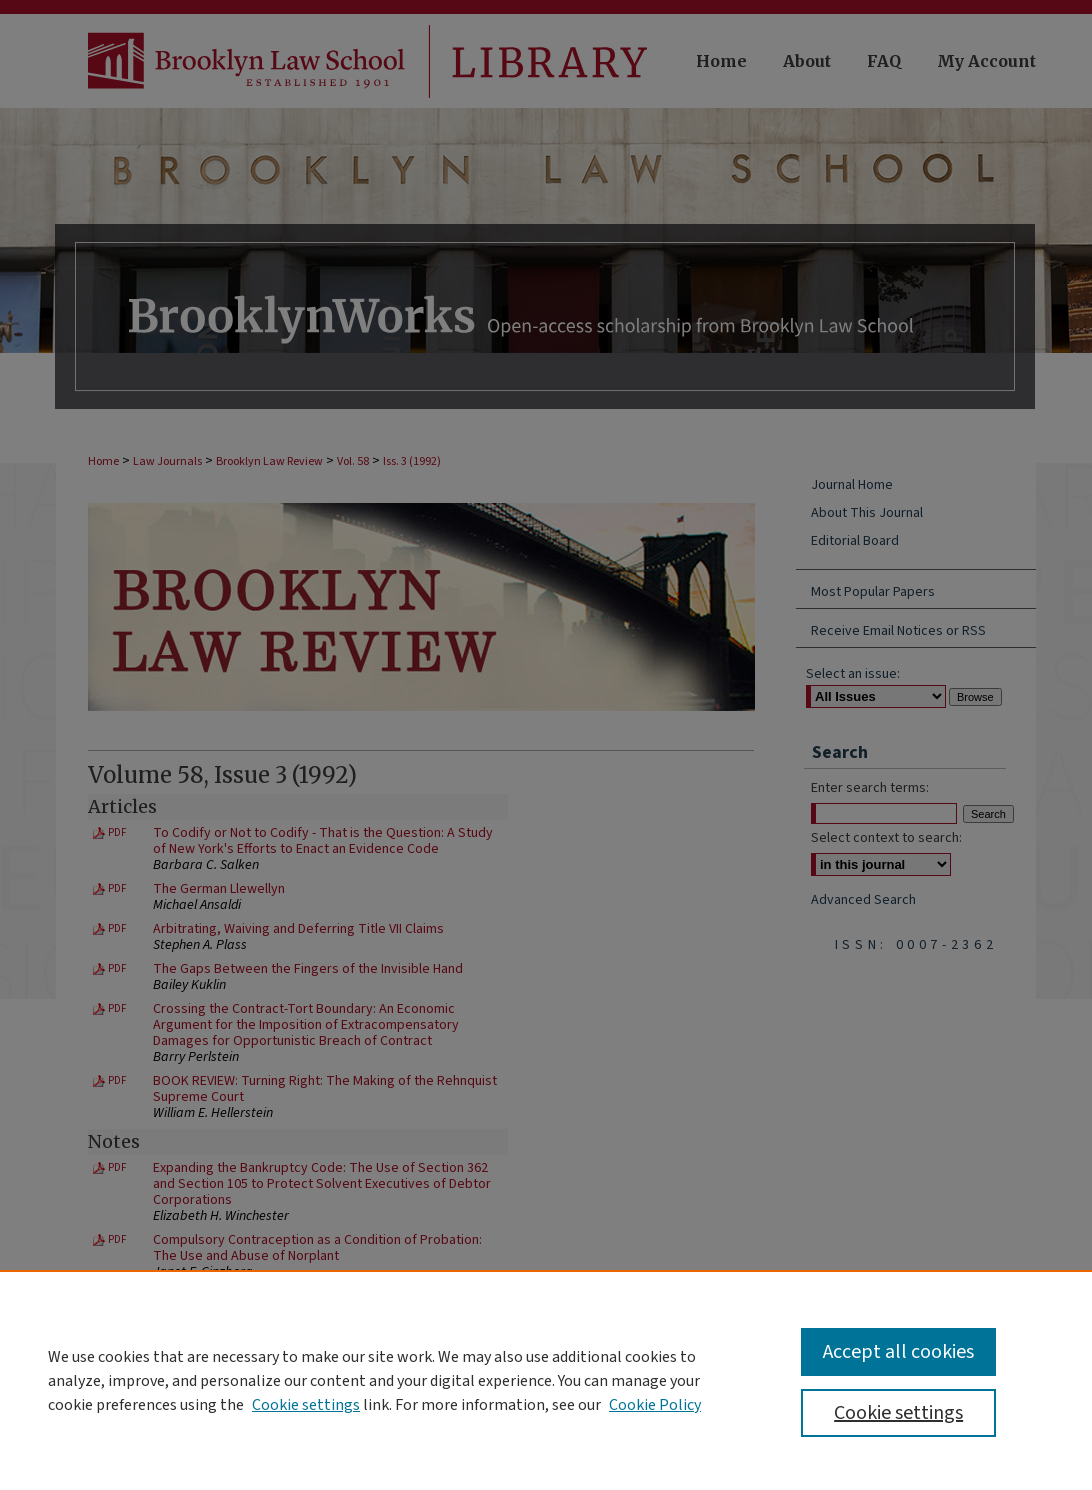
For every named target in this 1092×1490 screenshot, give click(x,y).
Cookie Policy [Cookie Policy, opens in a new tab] (655, 1405)
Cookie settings (306, 1405)
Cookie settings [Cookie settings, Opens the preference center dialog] (898, 1413)
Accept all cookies (898, 1352)
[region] (546, 1380)
